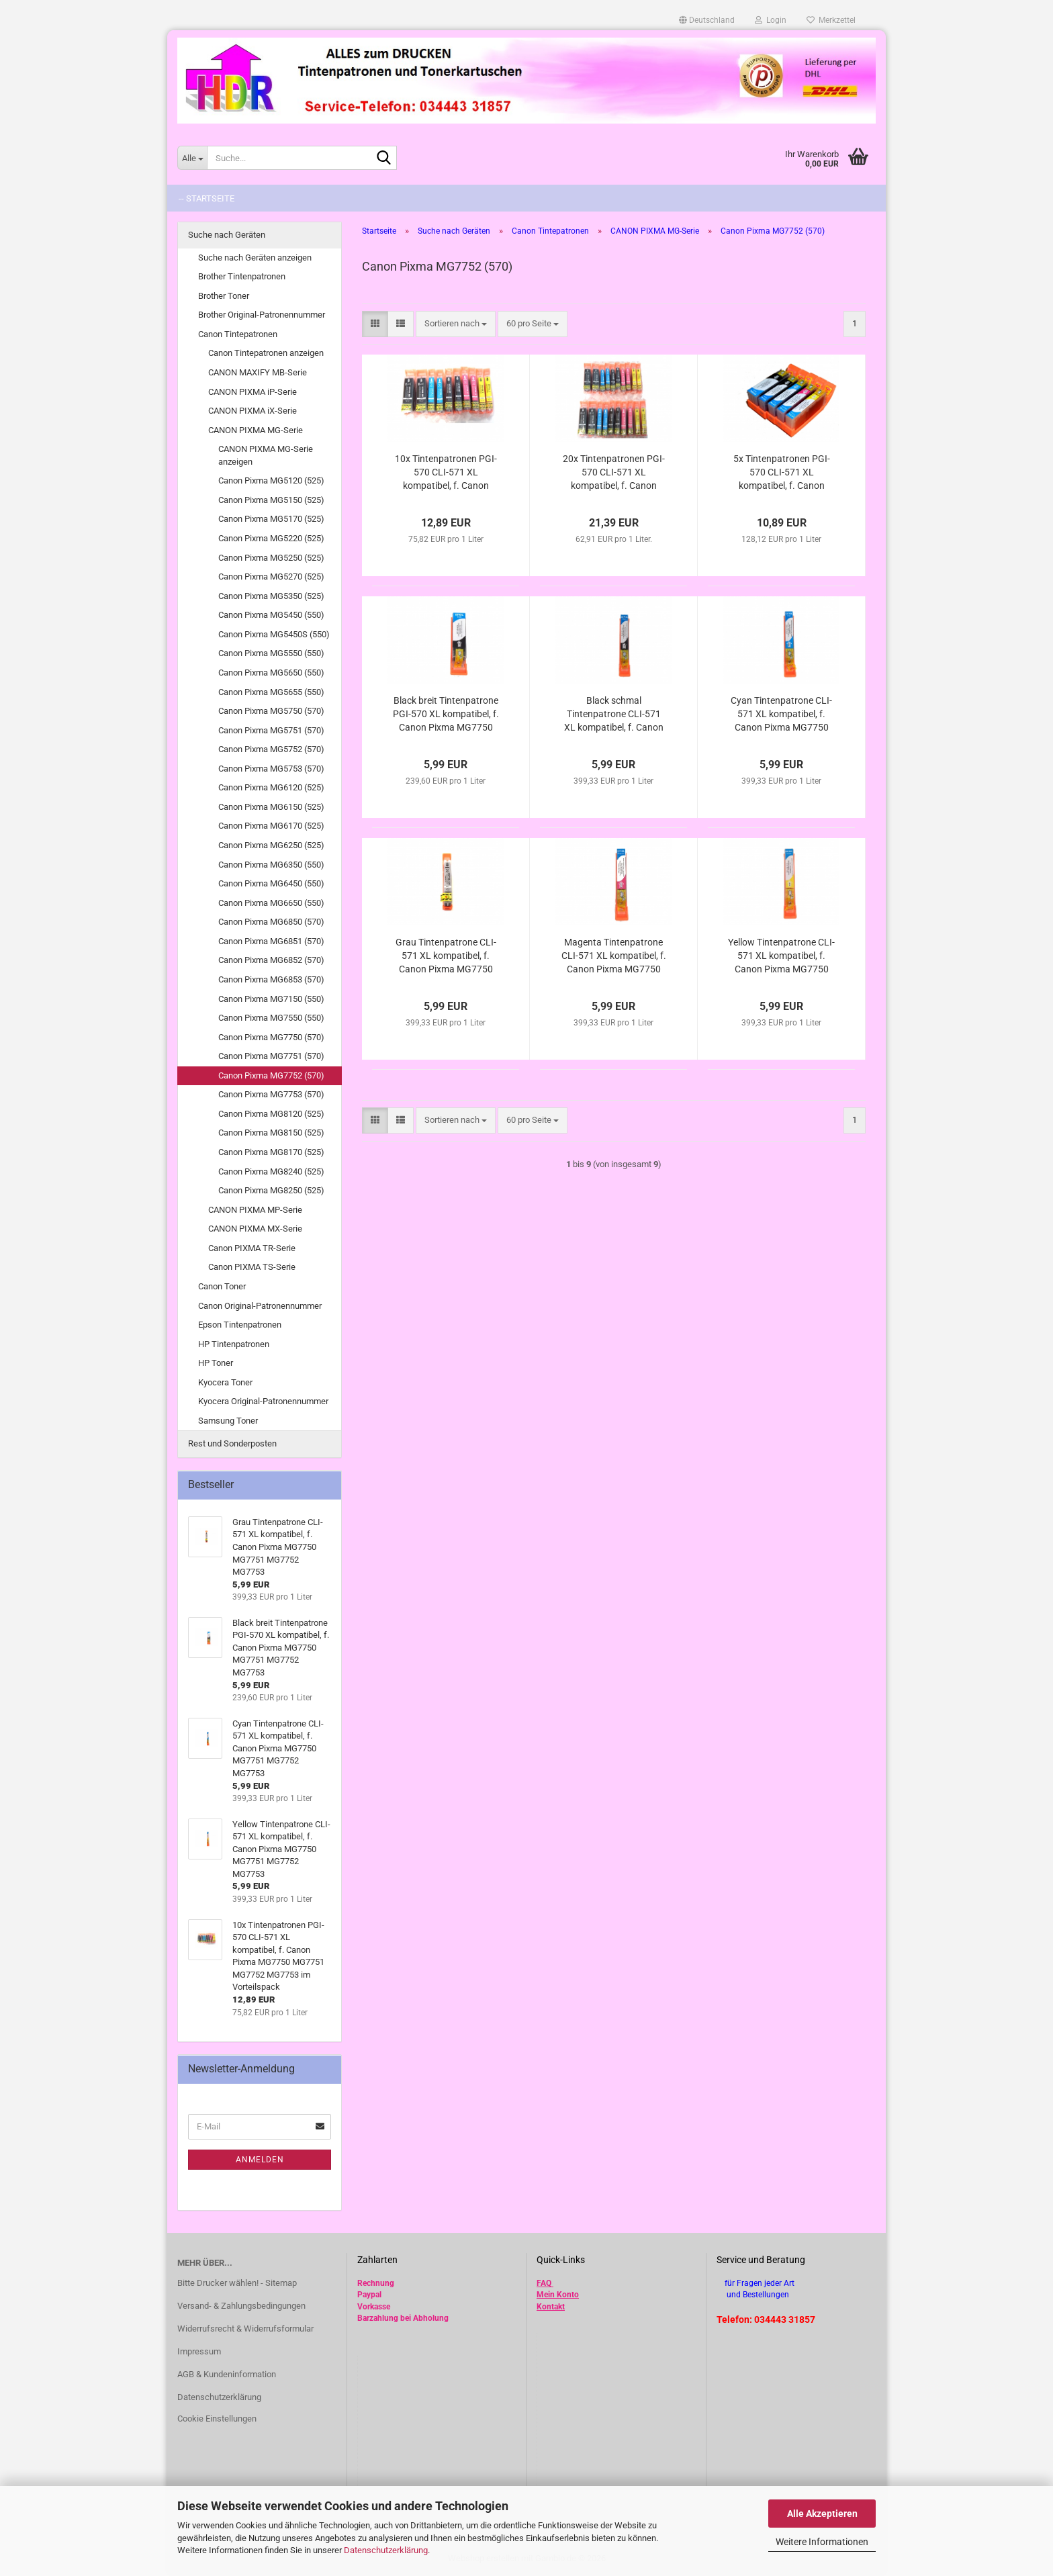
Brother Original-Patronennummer (261, 315)
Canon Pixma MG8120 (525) (271, 1114)
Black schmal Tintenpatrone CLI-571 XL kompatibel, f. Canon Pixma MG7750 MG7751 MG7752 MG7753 (613, 714)
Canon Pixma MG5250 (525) (271, 558)
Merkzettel (831, 20)
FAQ (544, 2283)
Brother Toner (223, 296)
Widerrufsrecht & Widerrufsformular (245, 2329)
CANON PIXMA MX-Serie (255, 1229)
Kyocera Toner (225, 1382)
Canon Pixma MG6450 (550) (271, 883)
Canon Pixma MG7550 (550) (271, 1018)
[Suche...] (192, 158)
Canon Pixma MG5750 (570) (271, 711)
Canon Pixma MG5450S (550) (274, 634)
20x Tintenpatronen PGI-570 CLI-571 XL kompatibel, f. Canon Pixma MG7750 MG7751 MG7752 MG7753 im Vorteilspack (613, 472)
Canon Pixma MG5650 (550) (271, 673)
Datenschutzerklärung (386, 2550)
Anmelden (260, 2159)
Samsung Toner (228, 1421)
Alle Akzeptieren (822, 2513)
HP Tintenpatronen (233, 1344)
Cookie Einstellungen (217, 2418)
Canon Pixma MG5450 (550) (271, 615)
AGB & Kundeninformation (226, 2374)
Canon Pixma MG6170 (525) (271, 826)
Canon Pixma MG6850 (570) (271, 922)
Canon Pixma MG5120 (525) (271, 480)
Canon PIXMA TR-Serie (251, 1248)
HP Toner (215, 1363)
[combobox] (456, 324)
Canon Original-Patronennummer (260, 1306)
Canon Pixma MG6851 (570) (271, 941)
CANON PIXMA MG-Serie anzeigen (265, 455)
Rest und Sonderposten (232, 1443)
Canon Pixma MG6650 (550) (271, 903)
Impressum (199, 2351)
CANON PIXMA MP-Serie (255, 1210)
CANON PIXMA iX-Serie (252, 411)
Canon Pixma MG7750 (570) (271, 1037)
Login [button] (770, 20)
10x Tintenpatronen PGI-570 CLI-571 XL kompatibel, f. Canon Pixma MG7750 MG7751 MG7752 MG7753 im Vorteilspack (445, 472)
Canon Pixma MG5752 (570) (271, 749)
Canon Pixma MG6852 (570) (271, 960)
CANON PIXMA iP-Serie (252, 392)
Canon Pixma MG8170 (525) (271, 1152)
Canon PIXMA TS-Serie (251, 1267)
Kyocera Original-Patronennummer (263, 1401)
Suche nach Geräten (226, 235)
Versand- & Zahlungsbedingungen (241, 2306)
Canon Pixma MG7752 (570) (271, 1075)
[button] (707, 20)
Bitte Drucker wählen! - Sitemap (237, 2283)
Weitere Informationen (822, 2541)
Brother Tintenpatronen (241, 276)
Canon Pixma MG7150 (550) (271, 999)
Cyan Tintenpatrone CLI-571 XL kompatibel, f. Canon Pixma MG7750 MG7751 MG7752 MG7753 (781, 714)
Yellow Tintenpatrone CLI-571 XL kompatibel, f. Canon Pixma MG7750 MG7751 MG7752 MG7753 (781, 956)
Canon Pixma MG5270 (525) (271, 576)
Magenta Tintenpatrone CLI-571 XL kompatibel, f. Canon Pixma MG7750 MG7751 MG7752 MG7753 (613, 956)
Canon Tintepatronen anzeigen (266, 353)
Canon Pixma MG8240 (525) (271, 1171)
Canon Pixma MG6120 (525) (271, 787)
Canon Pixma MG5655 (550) (271, 692)
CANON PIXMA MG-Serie (255, 430)
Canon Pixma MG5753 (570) (271, 769)
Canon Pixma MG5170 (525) (271, 519)
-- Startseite (206, 198)
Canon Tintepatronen (237, 334)
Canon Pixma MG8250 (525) (271, 1190)
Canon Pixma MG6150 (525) (271, 807)
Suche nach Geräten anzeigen (255, 257)
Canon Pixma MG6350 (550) (271, 865)
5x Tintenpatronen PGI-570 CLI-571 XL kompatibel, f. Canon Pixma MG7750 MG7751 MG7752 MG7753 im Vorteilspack (781, 472)
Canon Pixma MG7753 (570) (271, 1094)
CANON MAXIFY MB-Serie (257, 372)
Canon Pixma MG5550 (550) (271, 653)
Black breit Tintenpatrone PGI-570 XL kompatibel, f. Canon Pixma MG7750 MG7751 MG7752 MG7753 (446, 714)
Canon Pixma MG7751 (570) (271, 1056)
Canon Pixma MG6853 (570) (271, 979)
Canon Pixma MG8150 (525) (271, 1133)
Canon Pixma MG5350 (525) (271, 596)
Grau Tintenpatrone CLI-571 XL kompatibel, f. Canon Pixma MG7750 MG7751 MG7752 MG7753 (446, 956)
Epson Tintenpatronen (239, 1325)
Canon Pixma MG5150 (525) (271, 500)
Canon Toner (222, 1286)
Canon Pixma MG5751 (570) (271, 730)
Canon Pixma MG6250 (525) (271, 845)
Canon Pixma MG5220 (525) (271, 538)
